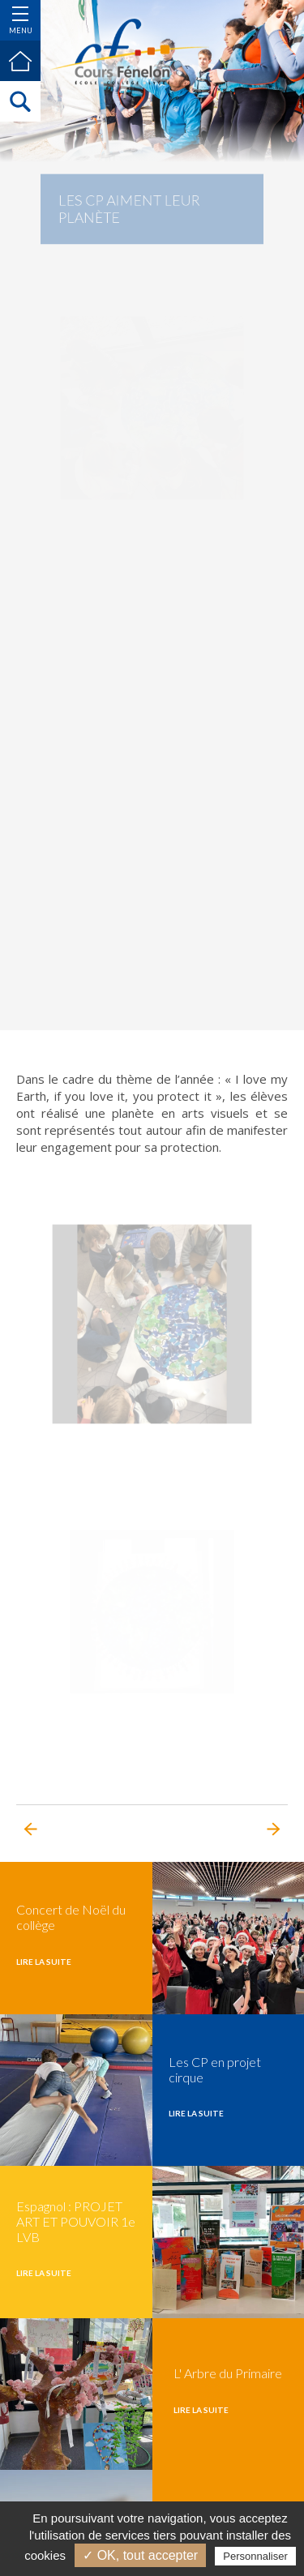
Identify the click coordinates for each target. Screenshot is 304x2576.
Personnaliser (255, 2556)
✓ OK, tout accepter (140, 2555)
